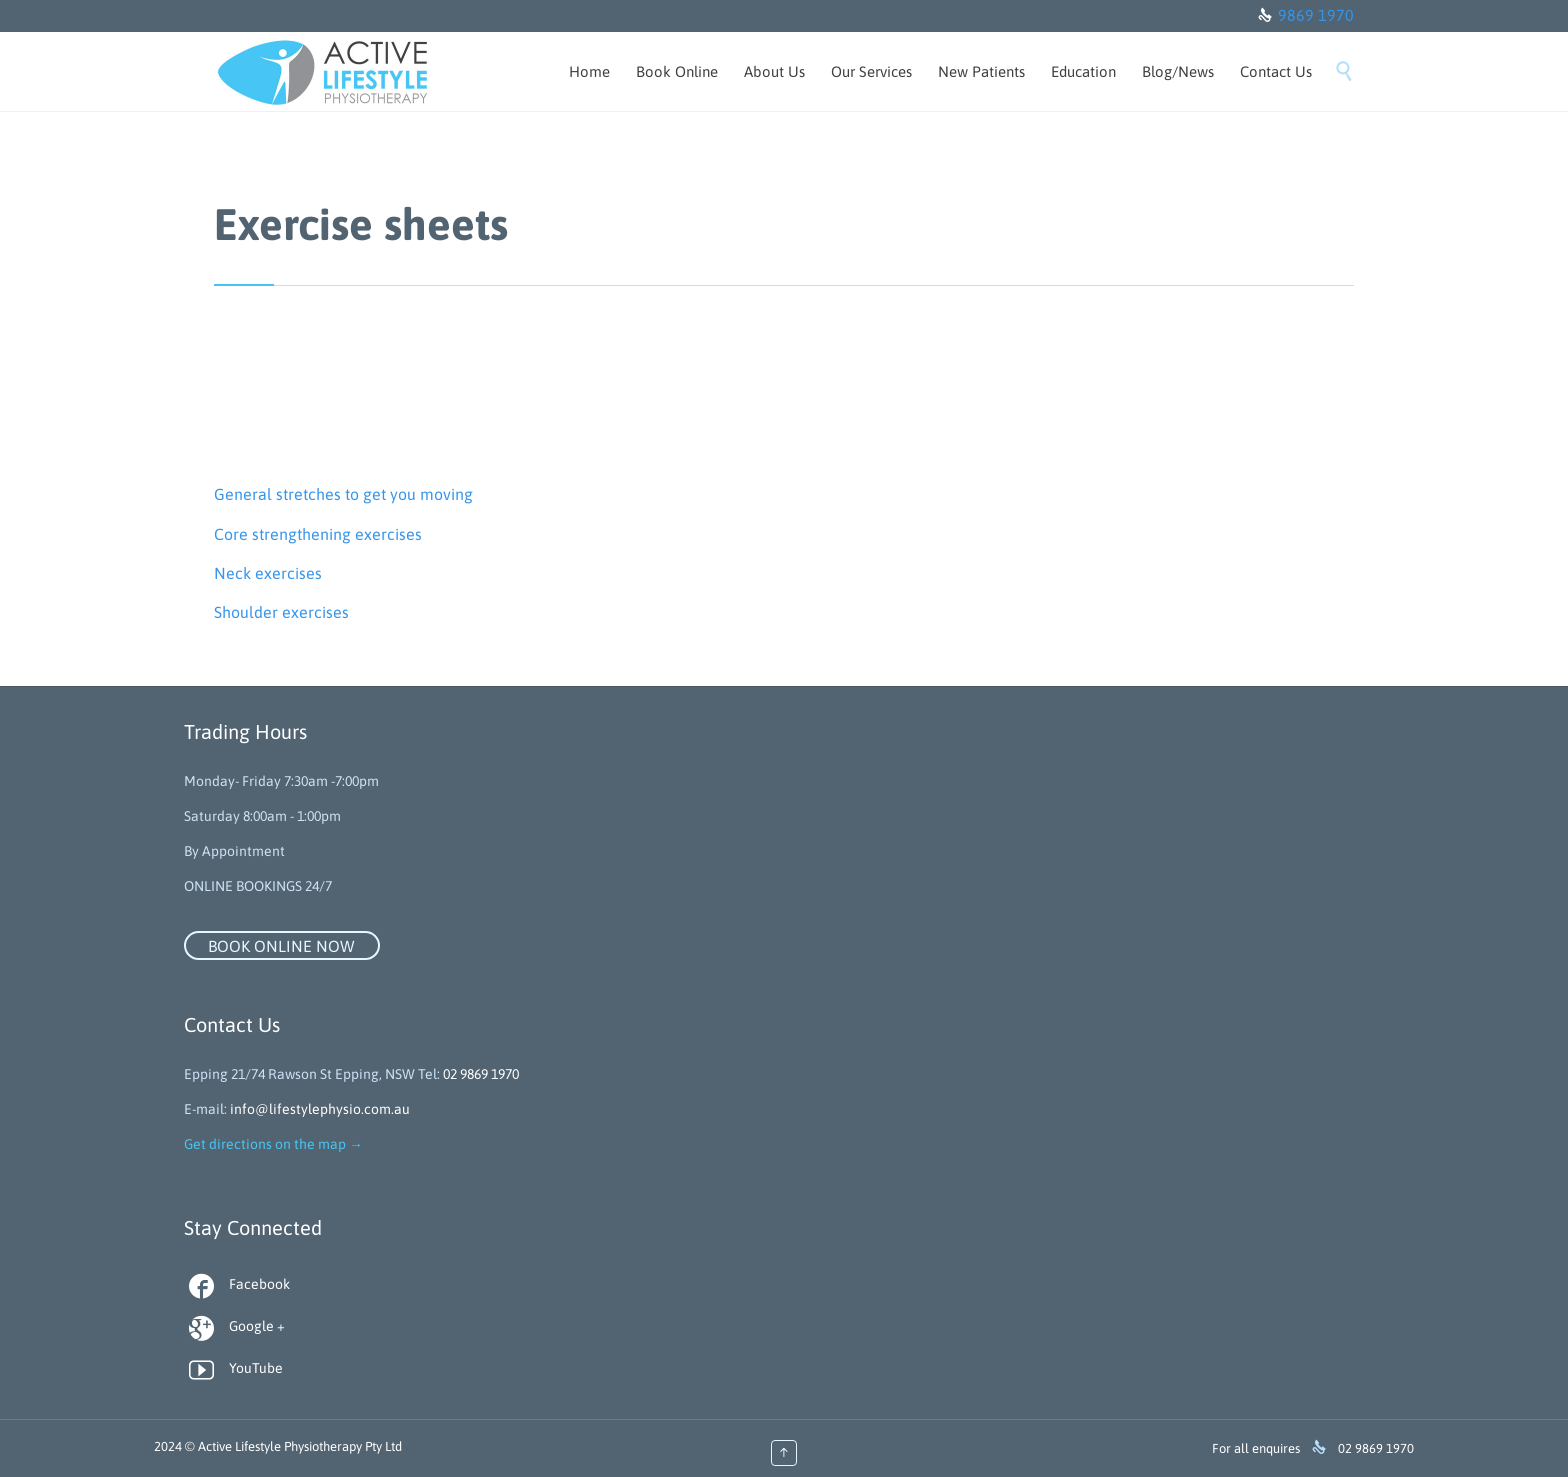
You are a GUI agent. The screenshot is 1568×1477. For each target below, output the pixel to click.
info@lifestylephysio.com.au (320, 1109)
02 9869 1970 (481, 1074)
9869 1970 (1316, 15)
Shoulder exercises (281, 612)
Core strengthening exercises (318, 534)
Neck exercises (268, 573)
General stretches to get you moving (343, 494)
